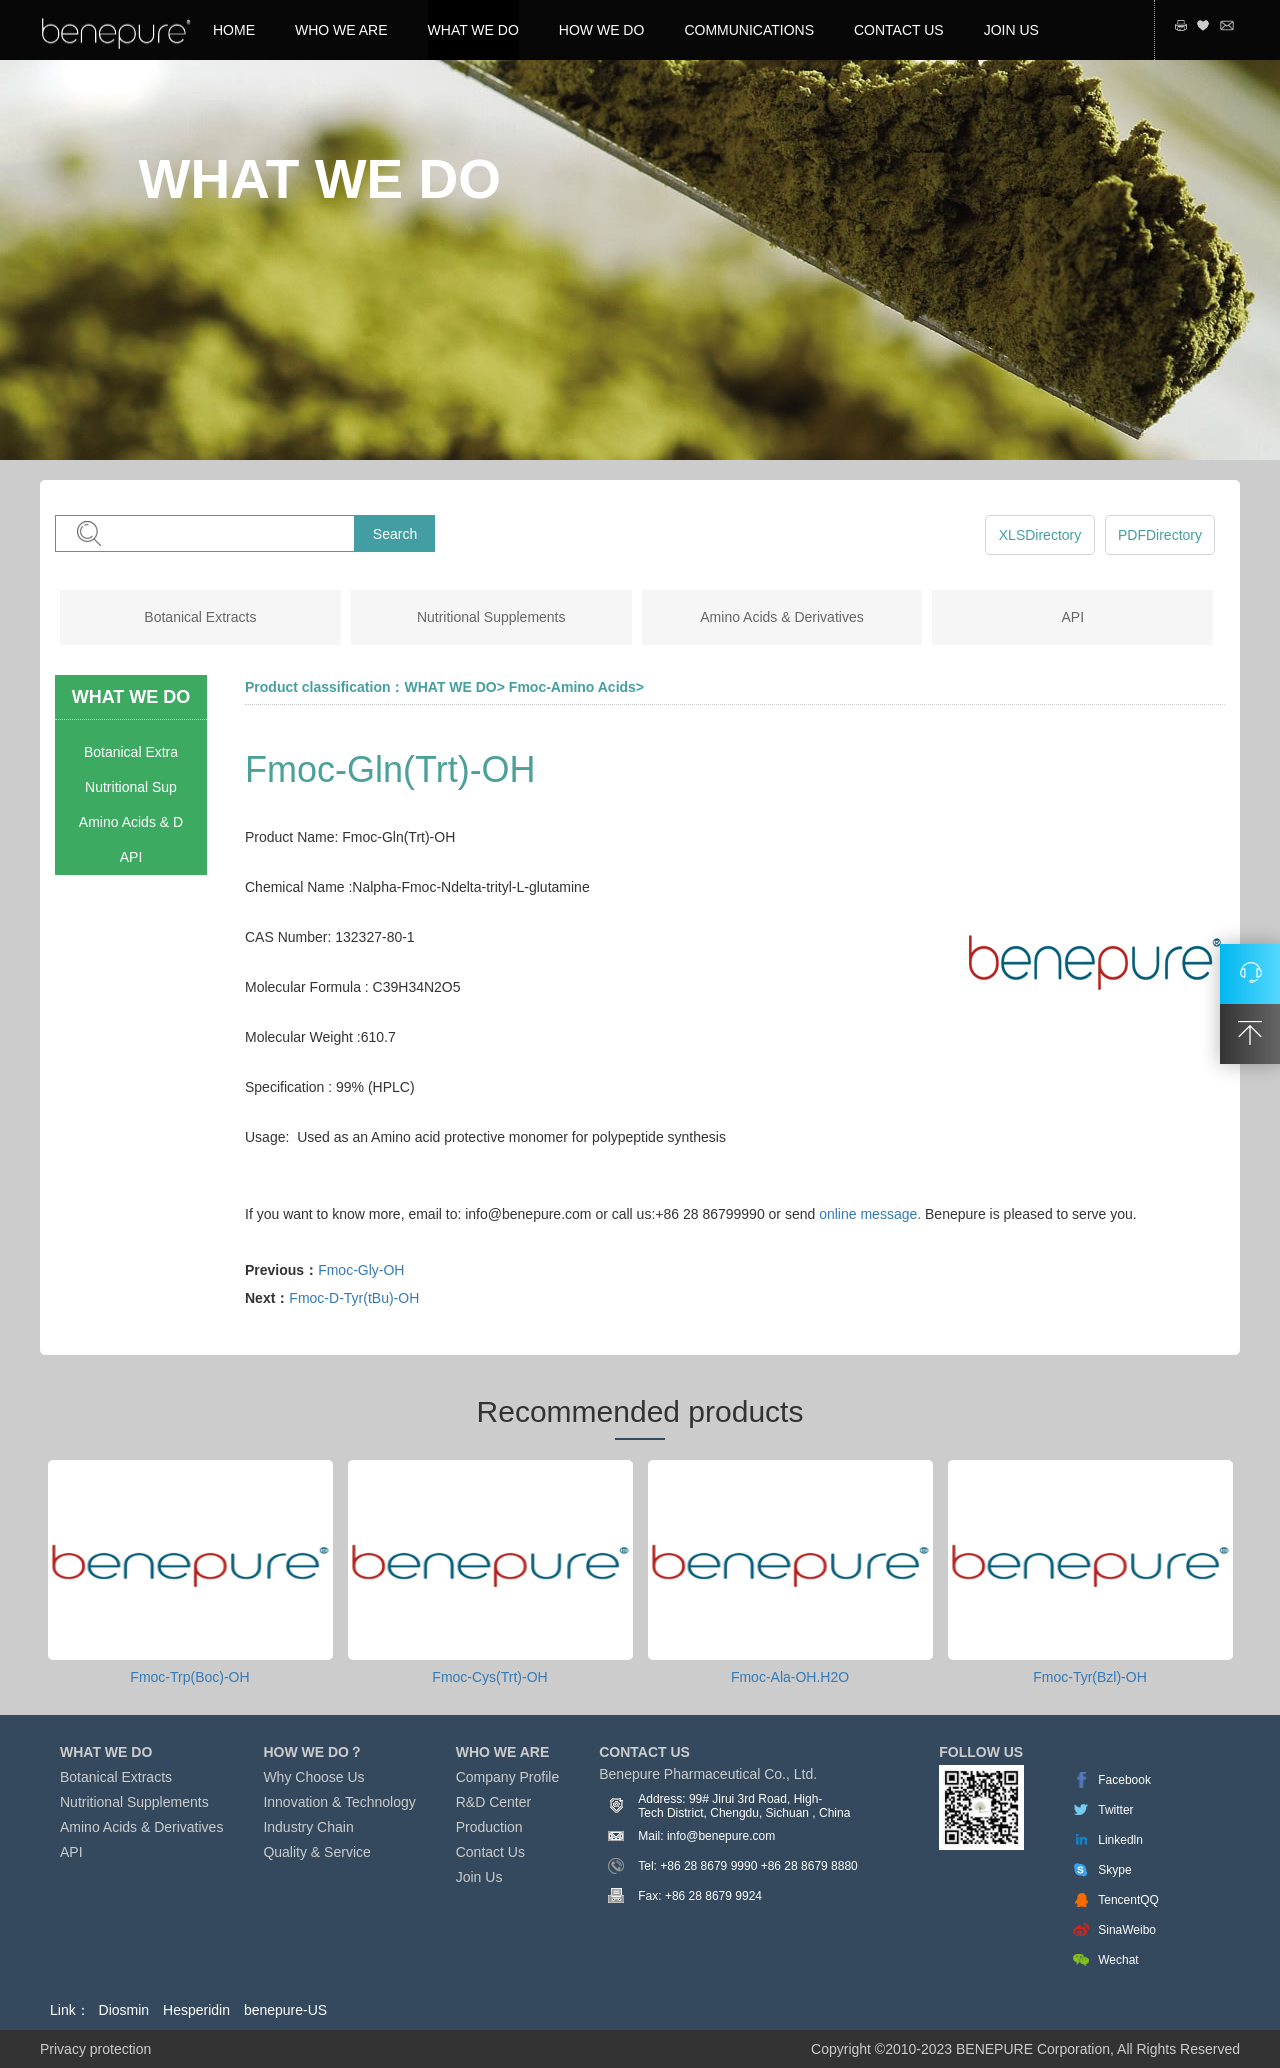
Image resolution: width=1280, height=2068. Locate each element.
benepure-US (285, 2010)
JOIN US (1011, 30)
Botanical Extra (131, 752)
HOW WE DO (602, 30)
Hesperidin (196, 2010)
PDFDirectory (1160, 535)
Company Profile (508, 1777)
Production (489, 1827)
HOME (234, 30)
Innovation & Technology (339, 1802)
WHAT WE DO (473, 30)
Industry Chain (308, 1827)
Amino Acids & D (131, 822)
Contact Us (490, 1852)
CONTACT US (899, 30)
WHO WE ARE (341, 30)
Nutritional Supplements (491, 617)
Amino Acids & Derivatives (781, 617)
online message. (870, 1214)
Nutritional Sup (131, 787)
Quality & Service (316, 1852)
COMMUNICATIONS (749, 30)
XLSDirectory (1040, 535)
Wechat (1118, 1960)
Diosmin (124, 2010)
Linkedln (1120, 1840)
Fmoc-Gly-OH (361, 1270)
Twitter (1115, 1810)
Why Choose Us (313, 1777)
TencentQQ (1128, 1900)
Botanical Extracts (200, 617)
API (1073, 617)
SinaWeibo (1127, 1930)
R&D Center (493, 1802)
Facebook (1124, 1780)
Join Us (479, 1877)
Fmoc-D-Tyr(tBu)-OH (354, 1298)
